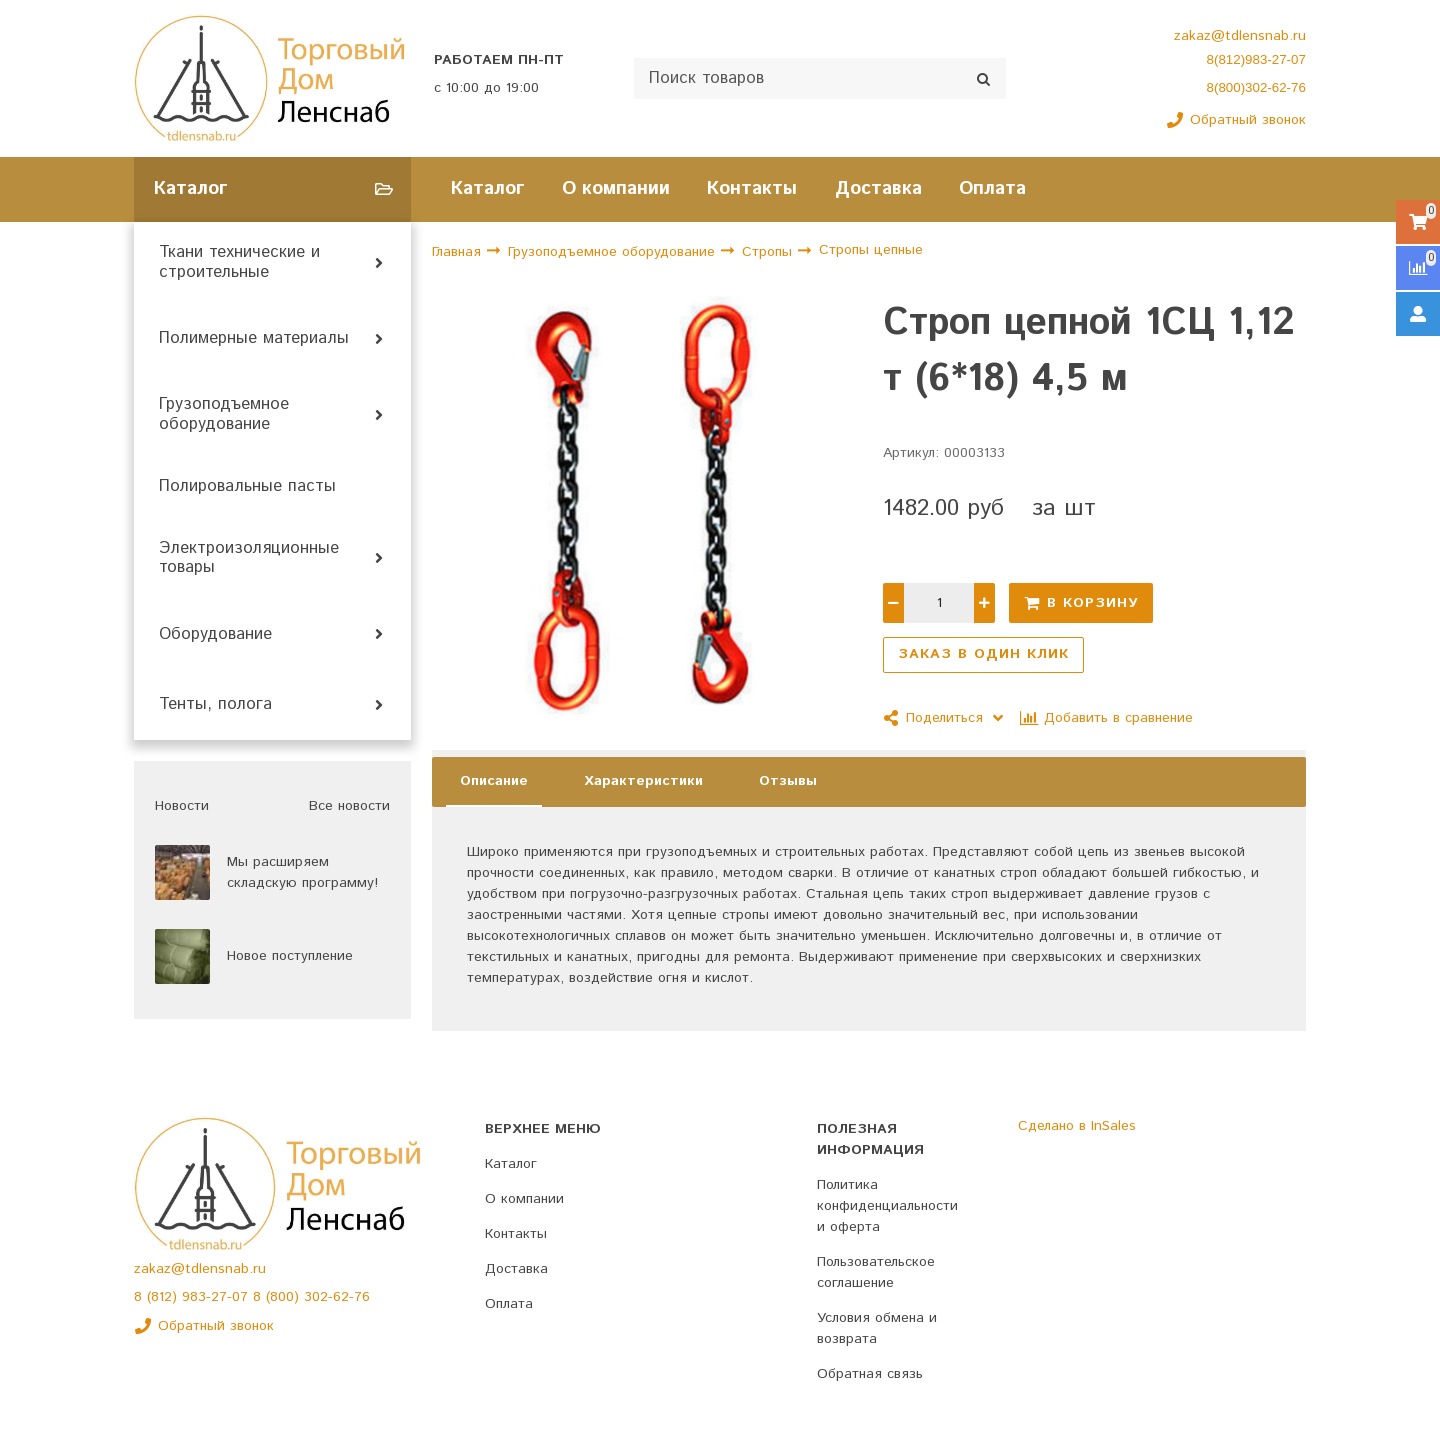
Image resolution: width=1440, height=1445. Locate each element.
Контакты (752, 188)
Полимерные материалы (254, 339)
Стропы (769, 252)
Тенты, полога (215, 705)
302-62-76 (337, 1297)
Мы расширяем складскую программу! (302, 872)
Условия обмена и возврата (877, 1328)
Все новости (349, 806)
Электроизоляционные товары (249, 559)
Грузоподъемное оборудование (224, 415)
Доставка (878, 188)
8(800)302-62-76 (1256, 87)
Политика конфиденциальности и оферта (887, 1206)
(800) (285, 1297)
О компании (616, 188)
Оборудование (215, 635)
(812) (164, 1297)
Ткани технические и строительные (239, 263)
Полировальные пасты (247, 487)
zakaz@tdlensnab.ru (1240, 36)
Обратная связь (870, 1374)
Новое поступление (290, 956)
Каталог (488, 188)
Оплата (992, 188)
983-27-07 (217, 1297)
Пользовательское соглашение (876, 1272)
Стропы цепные (871, 251)
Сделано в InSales (1077, 1126)
